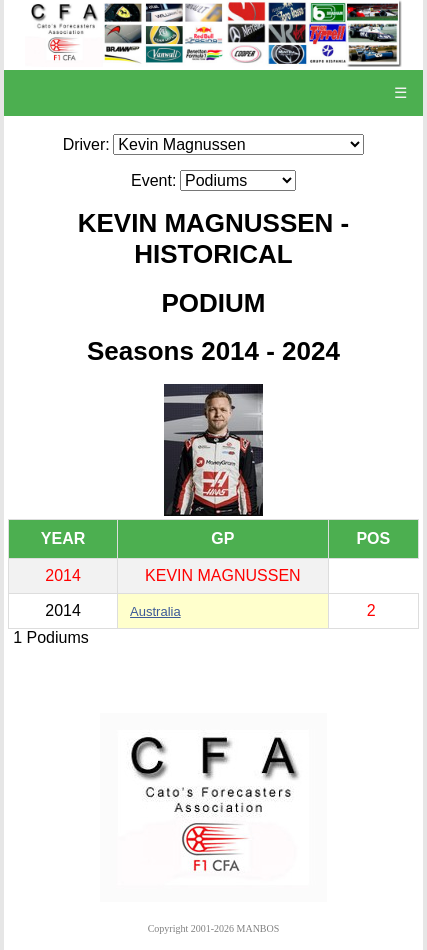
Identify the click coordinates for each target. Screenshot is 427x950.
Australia (155, 611)
